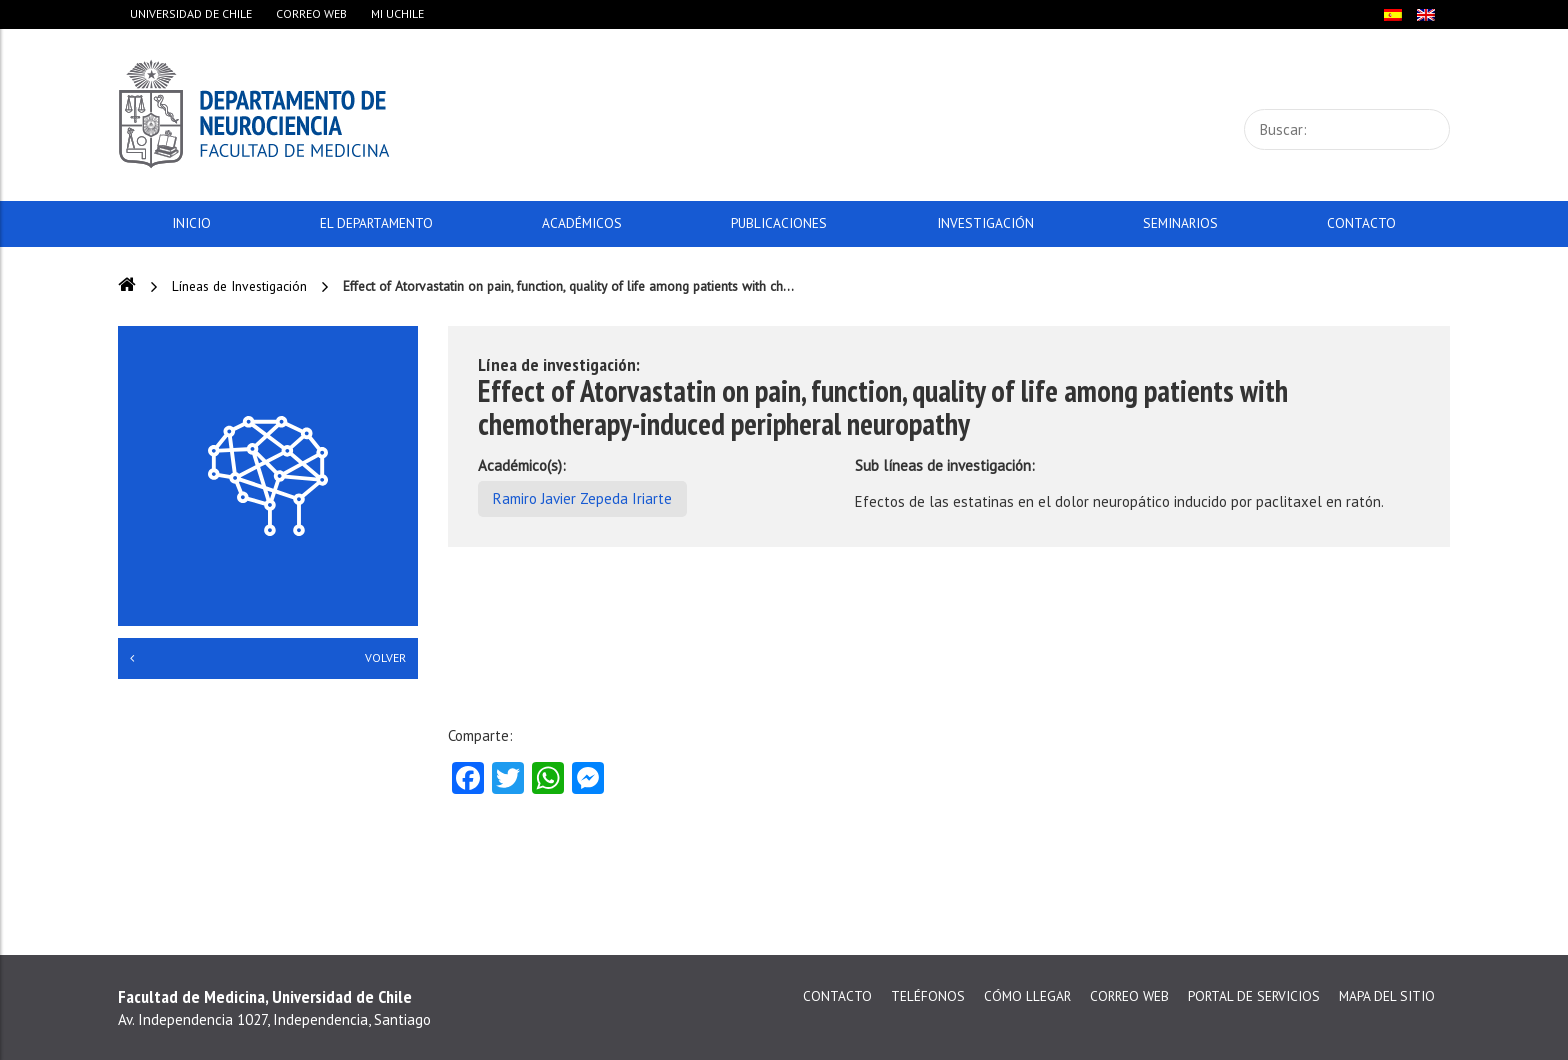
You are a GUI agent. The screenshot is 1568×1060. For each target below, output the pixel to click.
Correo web (311, 13)
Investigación (985, 223)
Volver (268, 657)
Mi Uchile (397, 13)
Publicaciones (779, 223)
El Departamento (376, 223)
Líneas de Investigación (239, 286)
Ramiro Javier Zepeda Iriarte (582, 498)
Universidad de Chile (191, 13)
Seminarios (1180, 223)
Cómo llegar (1027, 996)
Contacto (1361, 223)
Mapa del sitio (1387, 996)
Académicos (582, 223)
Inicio (191, 223)
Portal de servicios (1254, 996)
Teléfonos (928, 996)
